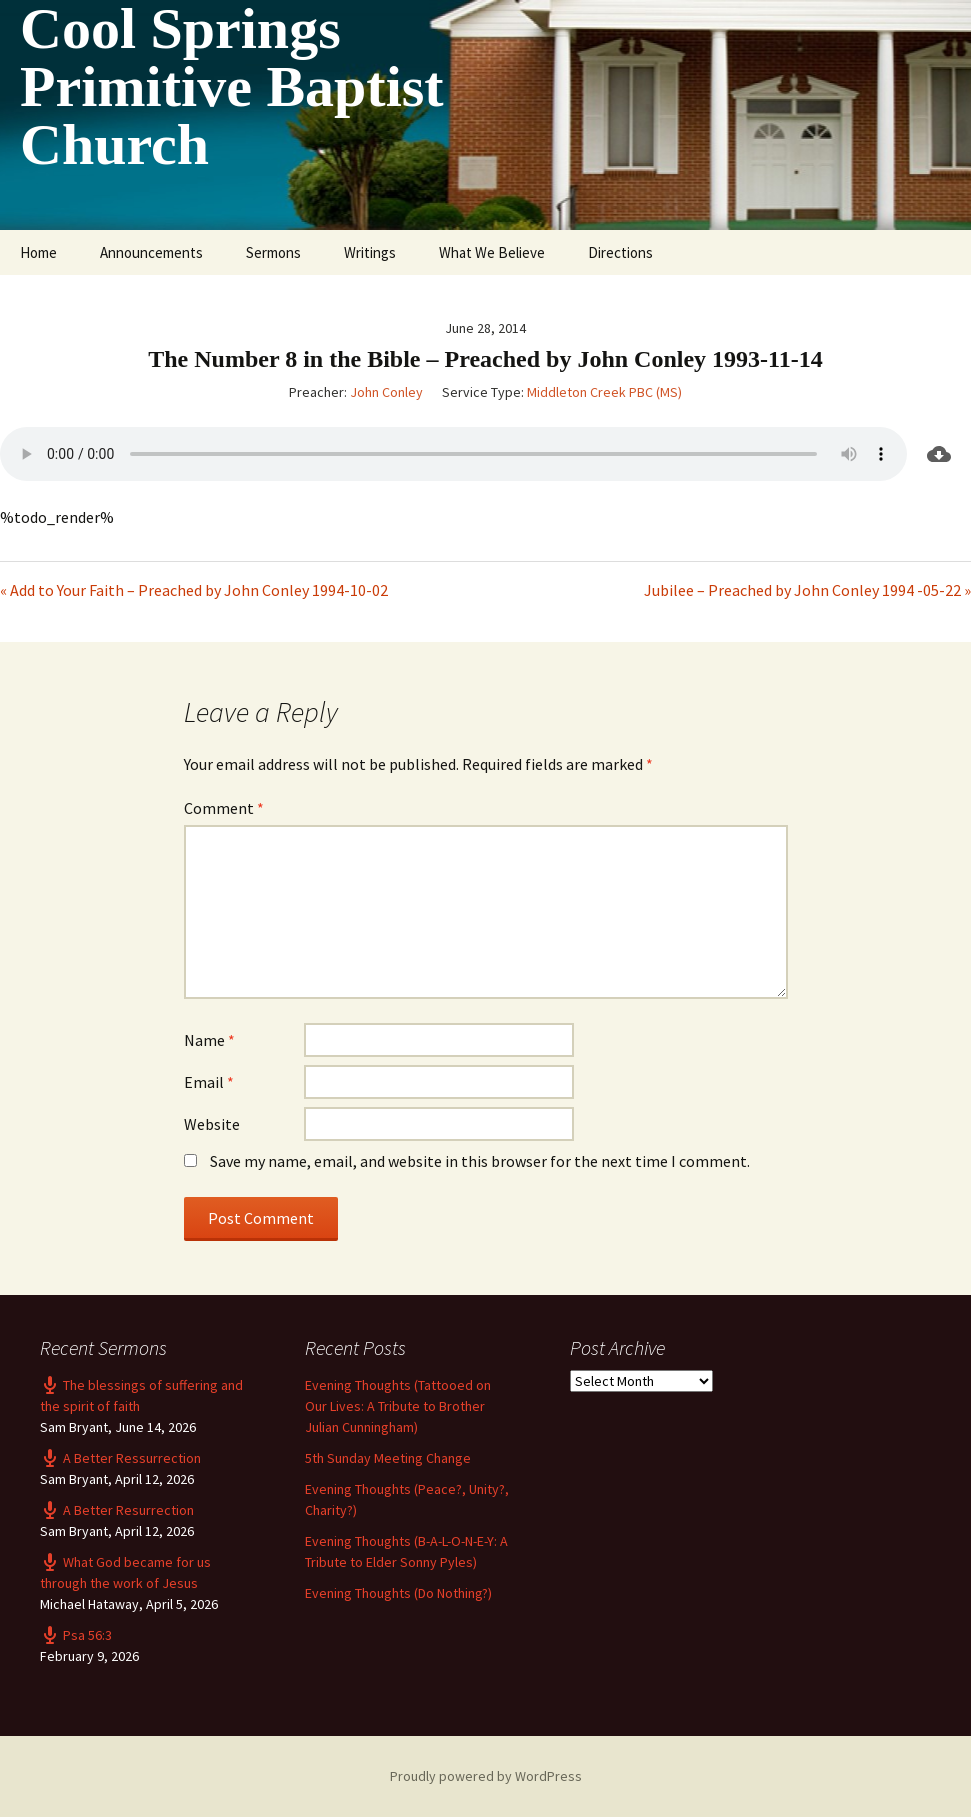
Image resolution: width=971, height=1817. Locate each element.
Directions (620, 252)
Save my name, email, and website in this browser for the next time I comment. (480, 1161)
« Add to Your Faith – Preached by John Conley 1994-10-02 (194, 590)
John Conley (386, 392)
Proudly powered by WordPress (486, 1776)
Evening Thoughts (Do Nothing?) (398, 1593)
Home (38, 252)
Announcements (151, 252)
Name (209, 1040)
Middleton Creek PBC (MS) (604, 392)
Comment (224, 808)
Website (212, 1124)
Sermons (273, 252)
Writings (370, 252)
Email (209, 1082)
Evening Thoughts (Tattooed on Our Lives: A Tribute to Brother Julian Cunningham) (398, 1406)
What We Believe (492, 252)
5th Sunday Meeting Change (388, 1458)
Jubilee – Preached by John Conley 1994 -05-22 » (807, 590)
